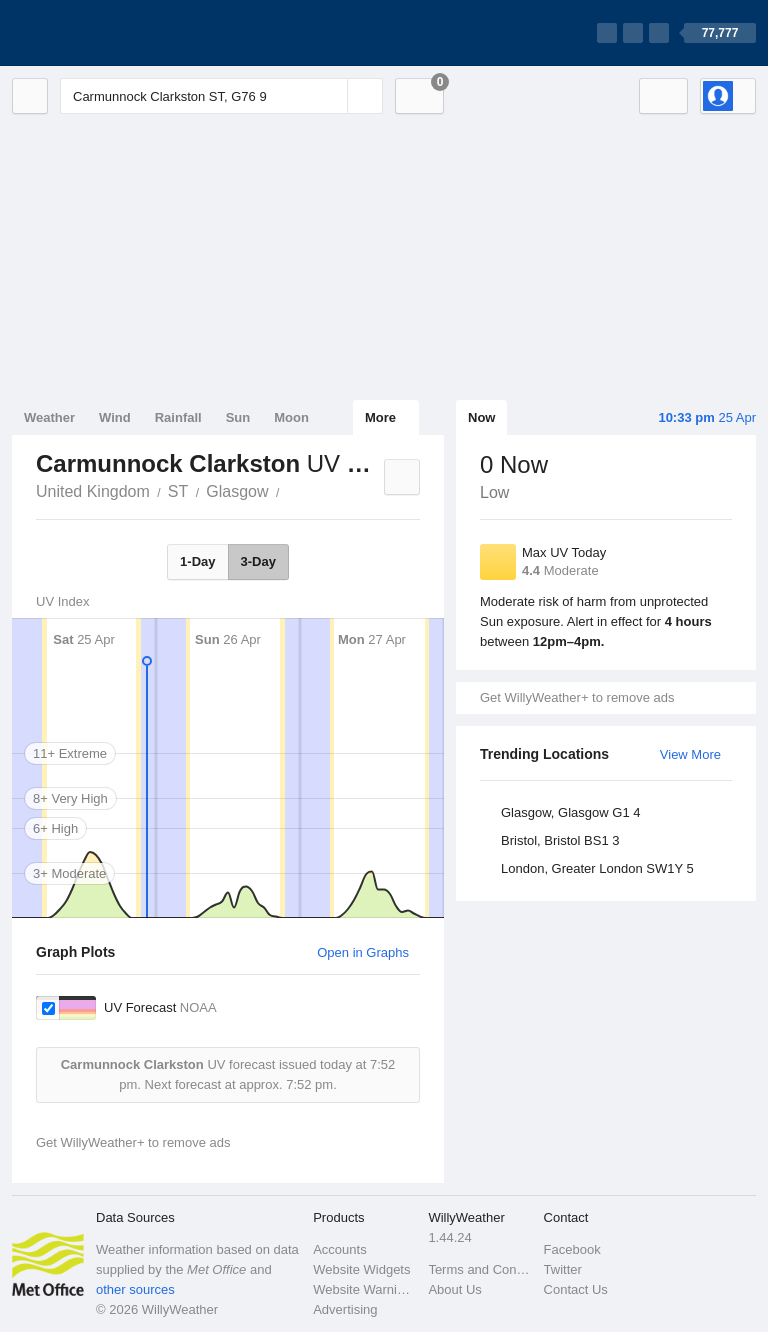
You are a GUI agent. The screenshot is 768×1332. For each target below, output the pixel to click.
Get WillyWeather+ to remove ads (577, 697)
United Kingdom (93, 491)
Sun (238, 417)
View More (690, 754)
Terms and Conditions (479, 1269)
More (380, 417)
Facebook (572, 1249)
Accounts (339, 1249)
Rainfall (178, 417)
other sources (135, 1289)
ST (178, 491)
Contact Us (576, 1289)
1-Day (197, 561)
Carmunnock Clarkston (291, 490)
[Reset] (330, 96)
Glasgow (237, 491)
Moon (291, 417)
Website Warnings (364, 1289)
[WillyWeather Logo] (106, 33)
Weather (49, 417)
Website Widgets (361, 1269)
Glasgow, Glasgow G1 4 (570, 812)
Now (481, 417)
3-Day (258, 561)
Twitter (563, 1269)
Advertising (345, 1309)
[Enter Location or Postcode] (221, 96)
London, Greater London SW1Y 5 (597, 868)
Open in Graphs (363, 952)
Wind (115, 417)
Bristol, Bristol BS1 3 (560, 840)
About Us (454, 1289)
